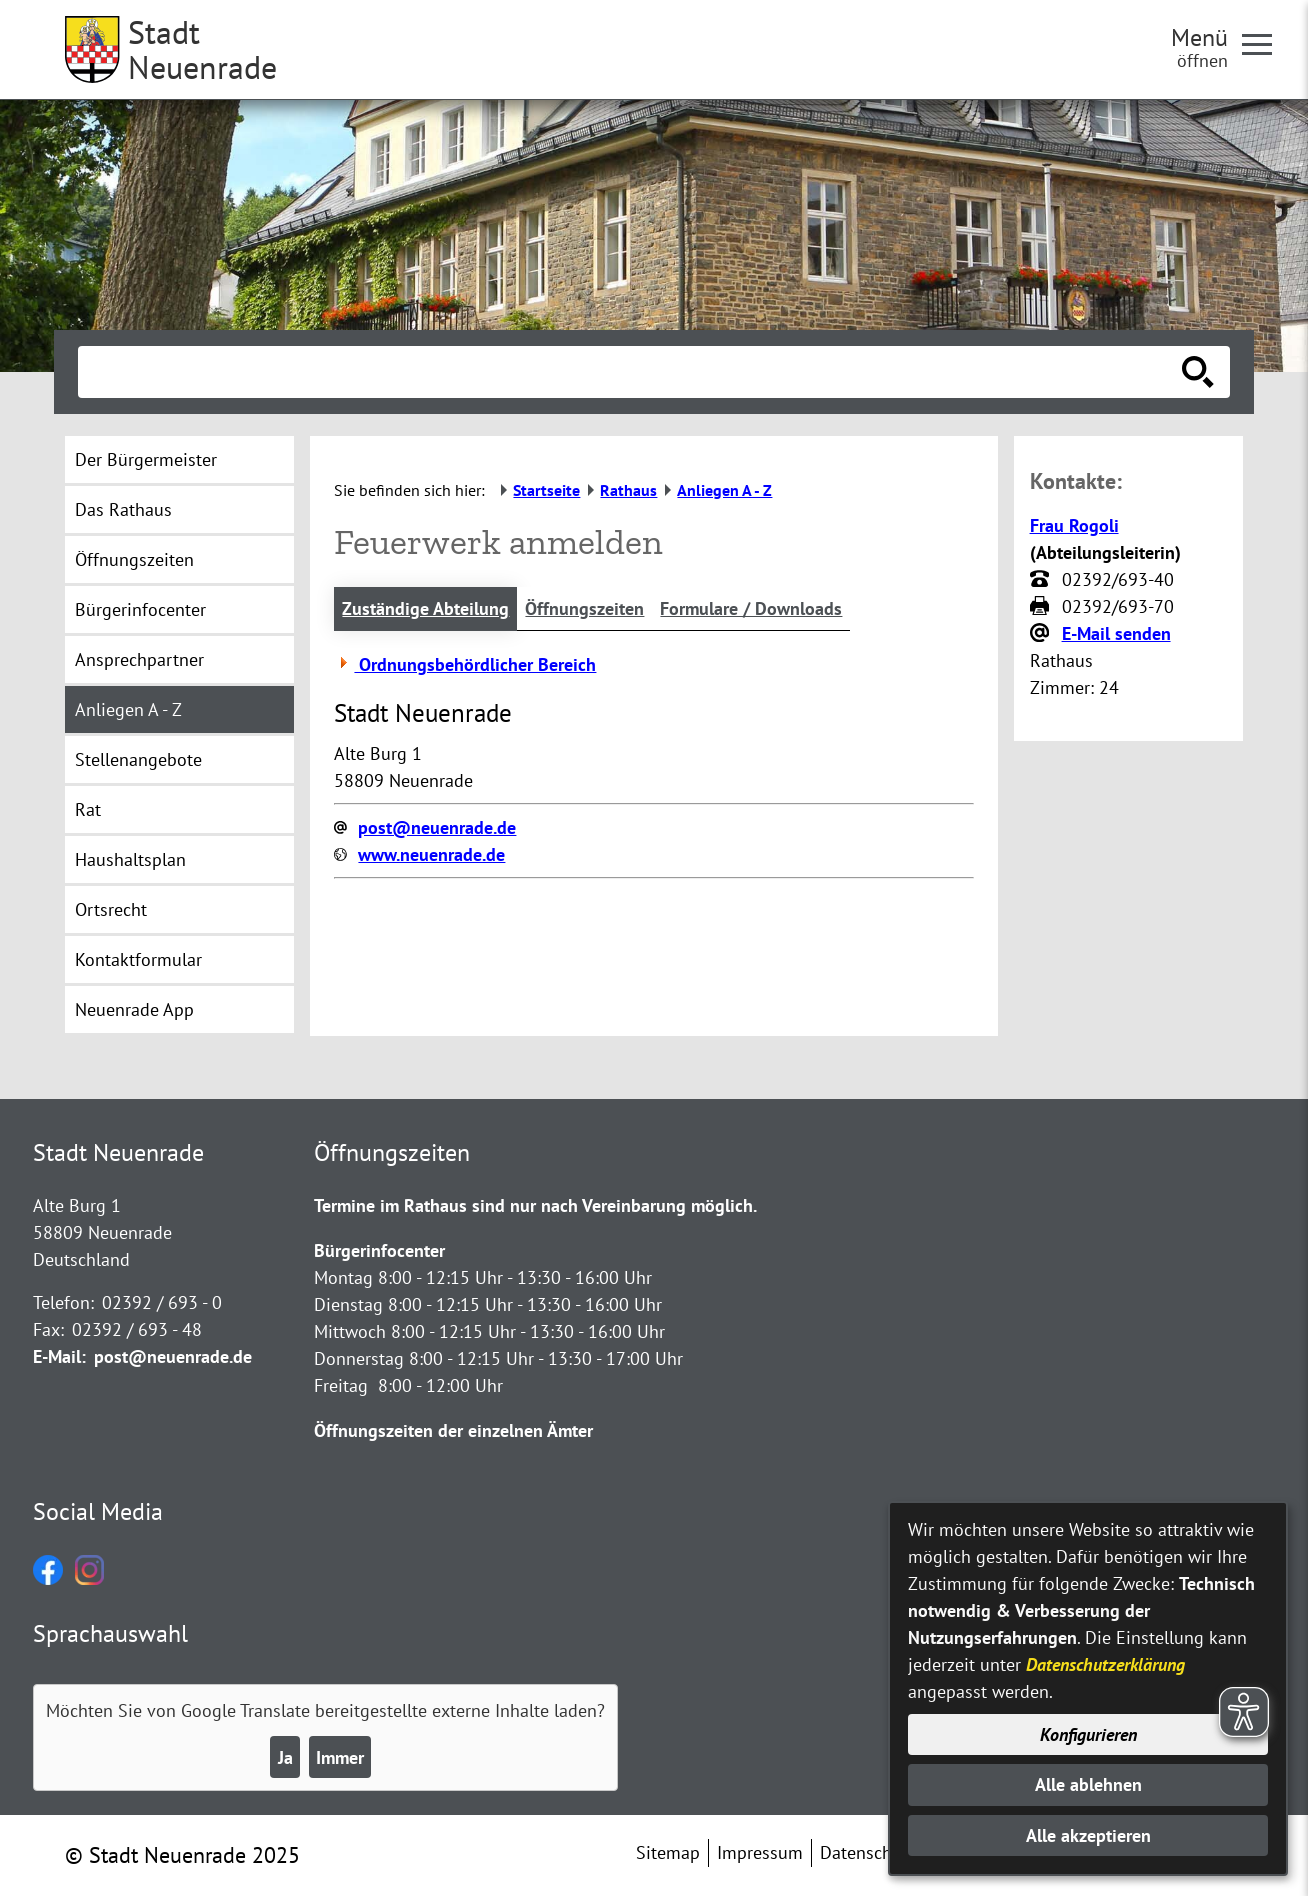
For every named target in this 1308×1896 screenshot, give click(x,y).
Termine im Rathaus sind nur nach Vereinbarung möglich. (535, 1205)
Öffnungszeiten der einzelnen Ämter (453, 1430)
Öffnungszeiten (584, 608)
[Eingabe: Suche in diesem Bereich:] (632, 372)
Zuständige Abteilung (425, 608)
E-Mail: (59, 1356)
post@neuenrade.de (437, 827)
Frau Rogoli (1074, 525)
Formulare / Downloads (751, 608)
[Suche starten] (1198, 372)
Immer (340, 1757)
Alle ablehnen (1088, 1784)
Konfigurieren (1088, 1734)
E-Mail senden (1116, 633)
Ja (285, 1757)
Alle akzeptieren (1088, 1835)
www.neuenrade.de (431, 854)
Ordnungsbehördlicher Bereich (465, 664)
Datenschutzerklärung (1105, 1664)
